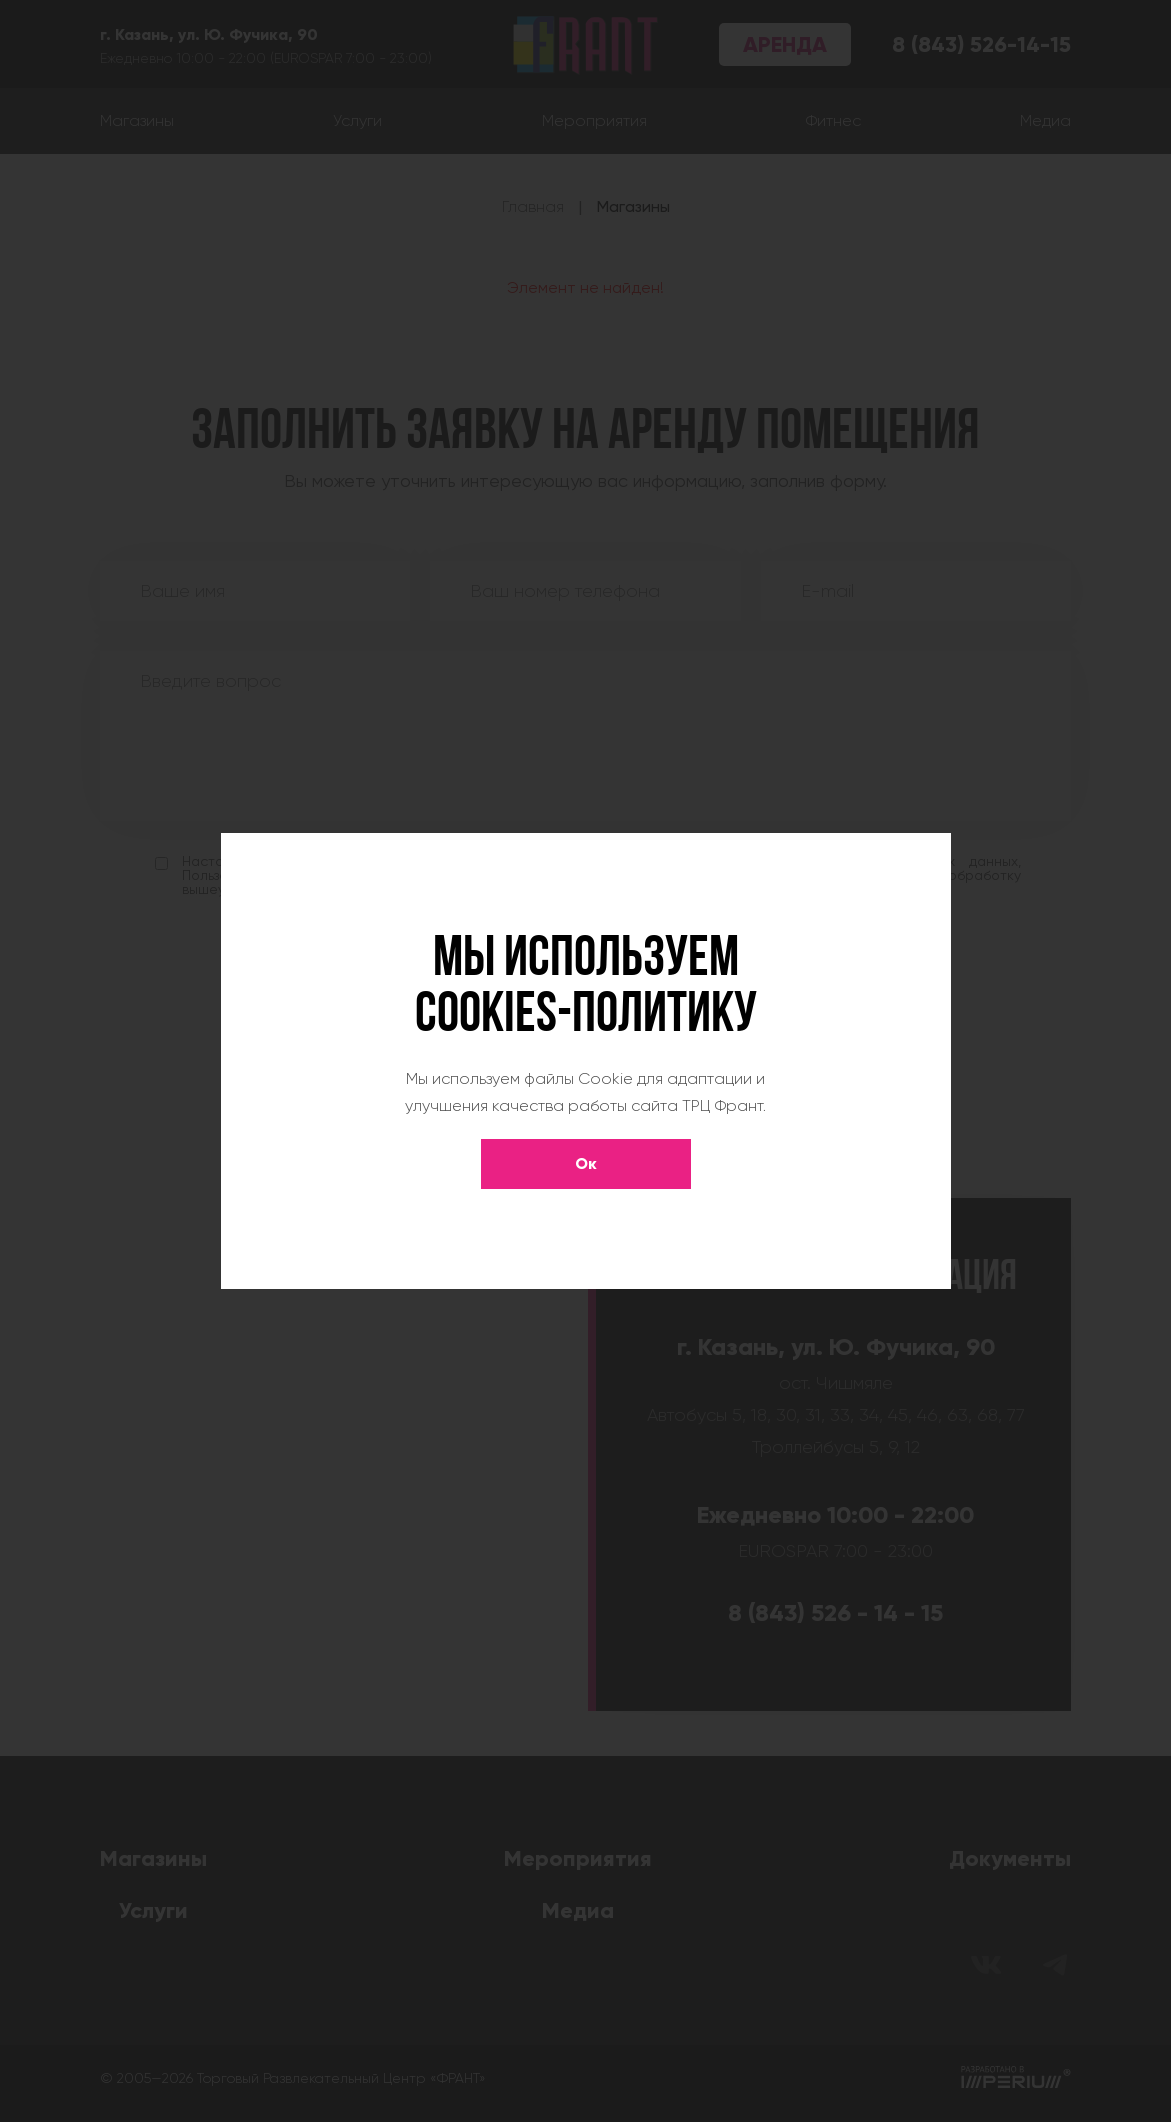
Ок (586, 1163)
